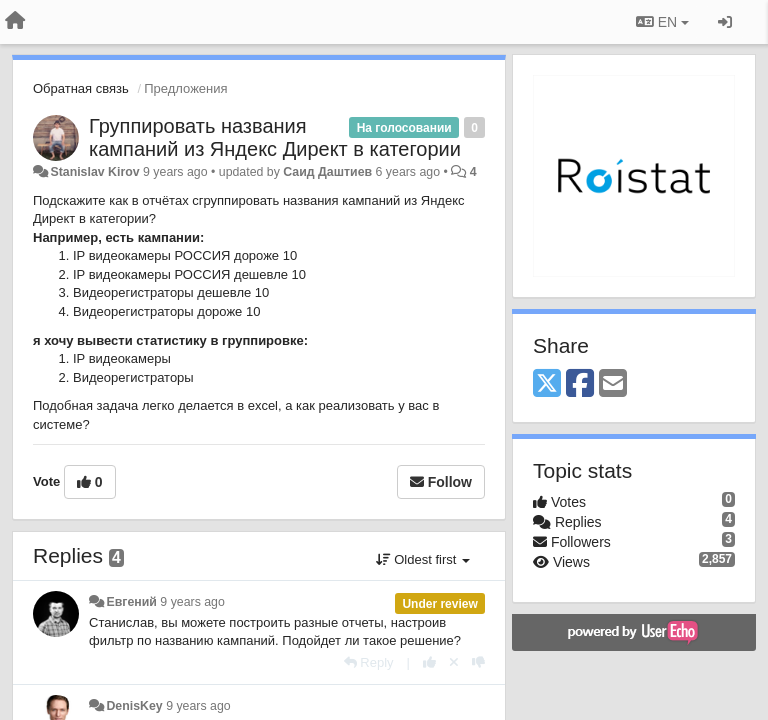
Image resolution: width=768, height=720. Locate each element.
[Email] (613, 384)
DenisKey (134, 706)
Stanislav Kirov (94, 172)
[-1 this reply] (478, 662)
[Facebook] (580, 384)
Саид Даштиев (327, 172)
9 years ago (192, 602)
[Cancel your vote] (454, 662)
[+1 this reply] (429, 662)
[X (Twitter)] (547, 384)
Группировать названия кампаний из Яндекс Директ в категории (275, 137)
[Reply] (369, 662)
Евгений (131, 602)
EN (662, 22)
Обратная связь (81, 88)
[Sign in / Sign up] (725, 22)
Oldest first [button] (423, 559)
